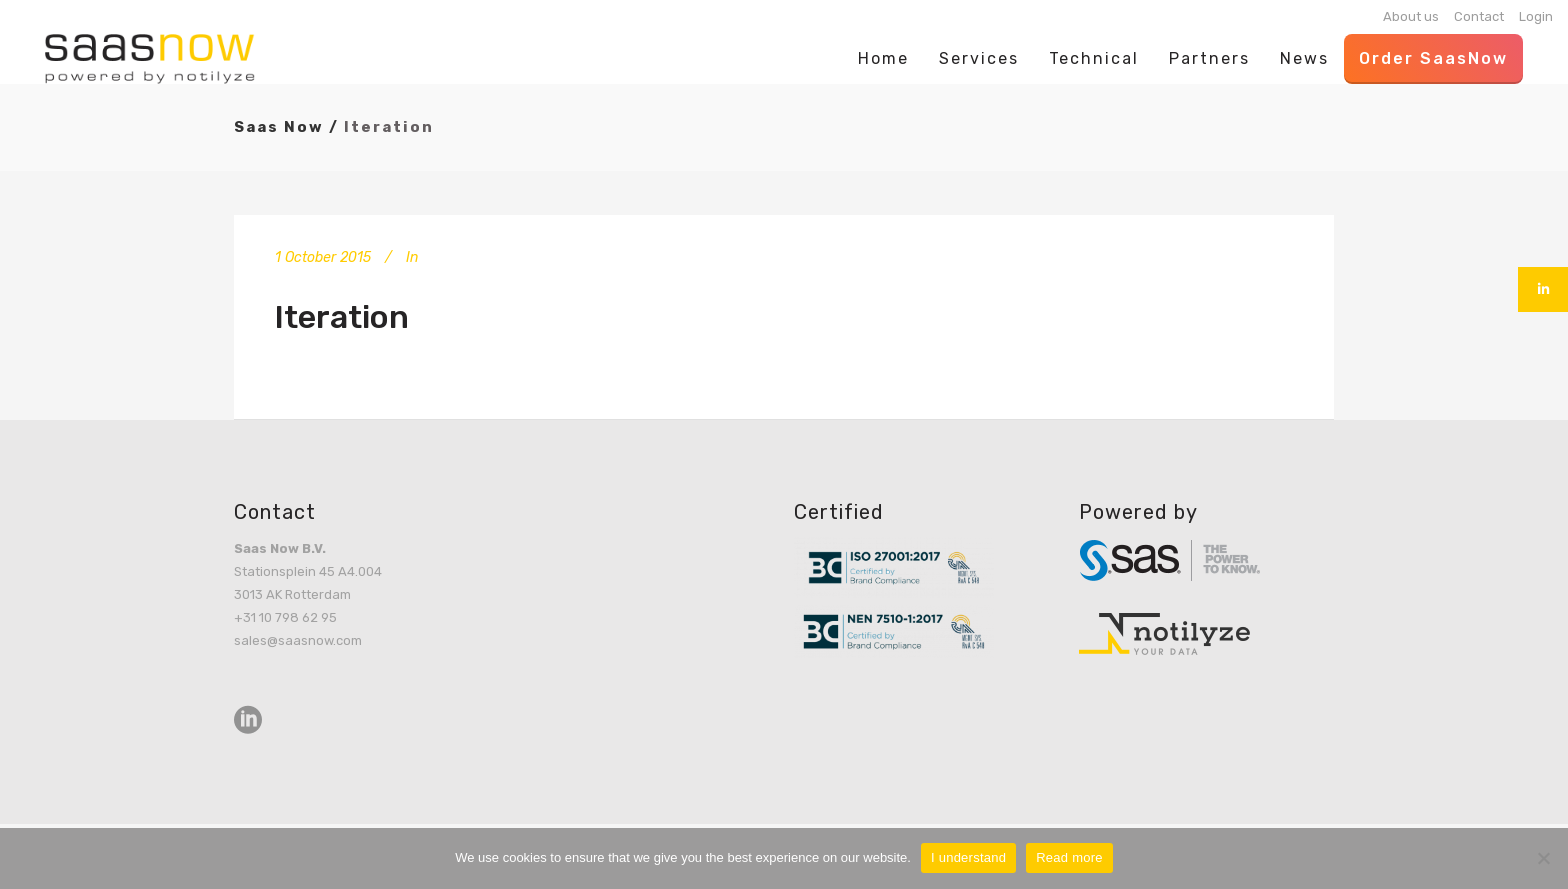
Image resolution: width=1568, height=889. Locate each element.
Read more (1069, 857)
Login (1536, 16)
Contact (1479, 16)
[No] (1543, 858)
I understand (968, 857)
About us (1411, 16)
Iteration (342, 317)
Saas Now (279, 127)
